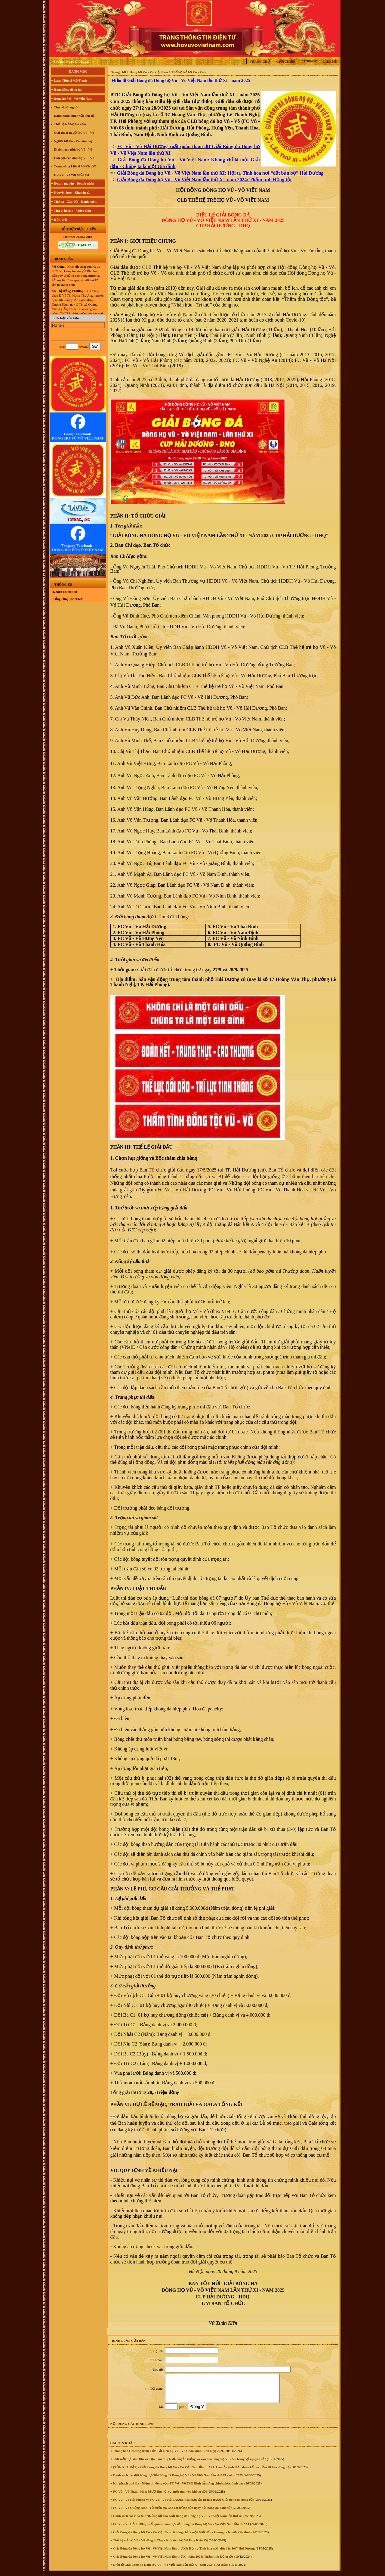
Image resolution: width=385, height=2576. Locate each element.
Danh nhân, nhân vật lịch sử (73, 115)
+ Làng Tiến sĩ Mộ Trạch (69, 80)
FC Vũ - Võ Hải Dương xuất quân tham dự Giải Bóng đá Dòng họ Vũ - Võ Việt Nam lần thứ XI (180, 2529)
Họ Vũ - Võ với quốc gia (71, 174)
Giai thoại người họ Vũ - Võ (73, 132)
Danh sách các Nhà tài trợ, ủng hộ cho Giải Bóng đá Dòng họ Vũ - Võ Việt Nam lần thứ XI (177, 2521)
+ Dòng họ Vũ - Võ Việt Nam (71, 98)
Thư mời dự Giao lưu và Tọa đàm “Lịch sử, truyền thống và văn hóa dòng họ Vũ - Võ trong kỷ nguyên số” (189, 2464)
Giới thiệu (285, 61)
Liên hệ (330, 61)
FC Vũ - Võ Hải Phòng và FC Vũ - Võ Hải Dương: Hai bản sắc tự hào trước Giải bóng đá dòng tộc (183, 2505)
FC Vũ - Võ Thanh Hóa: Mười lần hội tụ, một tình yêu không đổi (159, 2497)
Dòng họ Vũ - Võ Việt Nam (149, 72)
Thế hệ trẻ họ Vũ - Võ (69, 124)
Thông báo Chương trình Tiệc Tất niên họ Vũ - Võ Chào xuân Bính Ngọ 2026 (167, 2456)
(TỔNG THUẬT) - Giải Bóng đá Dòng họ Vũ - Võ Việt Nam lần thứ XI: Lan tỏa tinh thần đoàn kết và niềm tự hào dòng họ (200, 2472)
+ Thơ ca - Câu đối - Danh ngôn (74, 201)
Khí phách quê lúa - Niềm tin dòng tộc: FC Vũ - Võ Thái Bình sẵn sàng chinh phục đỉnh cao (177, 2488)
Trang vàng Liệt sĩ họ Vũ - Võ (75, 166)
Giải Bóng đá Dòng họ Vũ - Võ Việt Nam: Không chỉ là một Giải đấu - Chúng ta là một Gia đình (181, 2537)
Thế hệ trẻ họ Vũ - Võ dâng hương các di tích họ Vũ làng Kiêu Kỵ (160, 2545)
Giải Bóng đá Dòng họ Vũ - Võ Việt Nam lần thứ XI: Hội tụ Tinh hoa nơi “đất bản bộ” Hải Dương (183, 2554)
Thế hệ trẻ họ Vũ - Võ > (188, 72)
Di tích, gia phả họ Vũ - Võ (72, 149)
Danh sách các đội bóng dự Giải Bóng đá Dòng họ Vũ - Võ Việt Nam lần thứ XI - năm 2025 (177, 2480)
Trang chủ (260, 61)
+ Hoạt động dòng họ (66, 89)
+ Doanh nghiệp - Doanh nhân (72, 183)
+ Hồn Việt (59, 219)
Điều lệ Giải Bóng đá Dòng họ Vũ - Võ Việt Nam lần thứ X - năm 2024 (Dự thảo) (170, 2570)
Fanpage (309, 61)
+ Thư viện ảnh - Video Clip (71, 210)
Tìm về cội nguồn (66, 107)
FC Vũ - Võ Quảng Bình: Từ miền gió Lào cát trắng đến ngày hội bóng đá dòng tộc (172, 2513)
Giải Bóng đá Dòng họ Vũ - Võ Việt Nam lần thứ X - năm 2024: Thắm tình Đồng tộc (172, 2562)
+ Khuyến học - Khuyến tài (71, 192)
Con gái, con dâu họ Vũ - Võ (73, 158)
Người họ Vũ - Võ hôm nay (73, 141)
